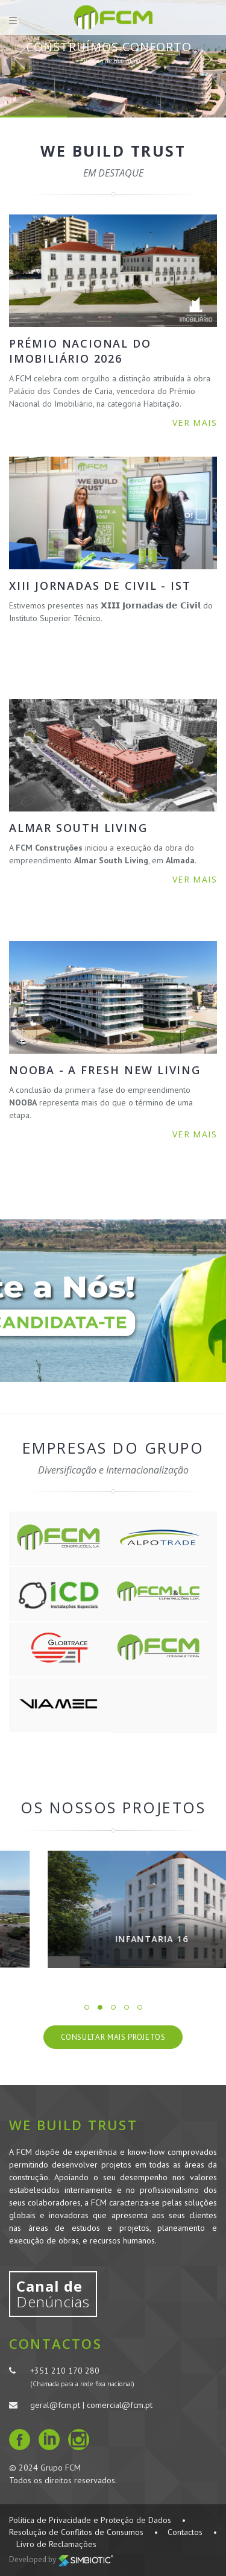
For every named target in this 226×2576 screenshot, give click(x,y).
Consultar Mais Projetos (113, 2037)
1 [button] (86, 2007)
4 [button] (126, 2007)
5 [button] (139, 2007)
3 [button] (113, 2007)
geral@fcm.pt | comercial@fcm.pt (91, 2404)
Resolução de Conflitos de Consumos (76, 2532)
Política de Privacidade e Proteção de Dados (90, 2520)
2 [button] (100, 2007)
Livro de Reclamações (56, 2544)
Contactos (185, 2532)
